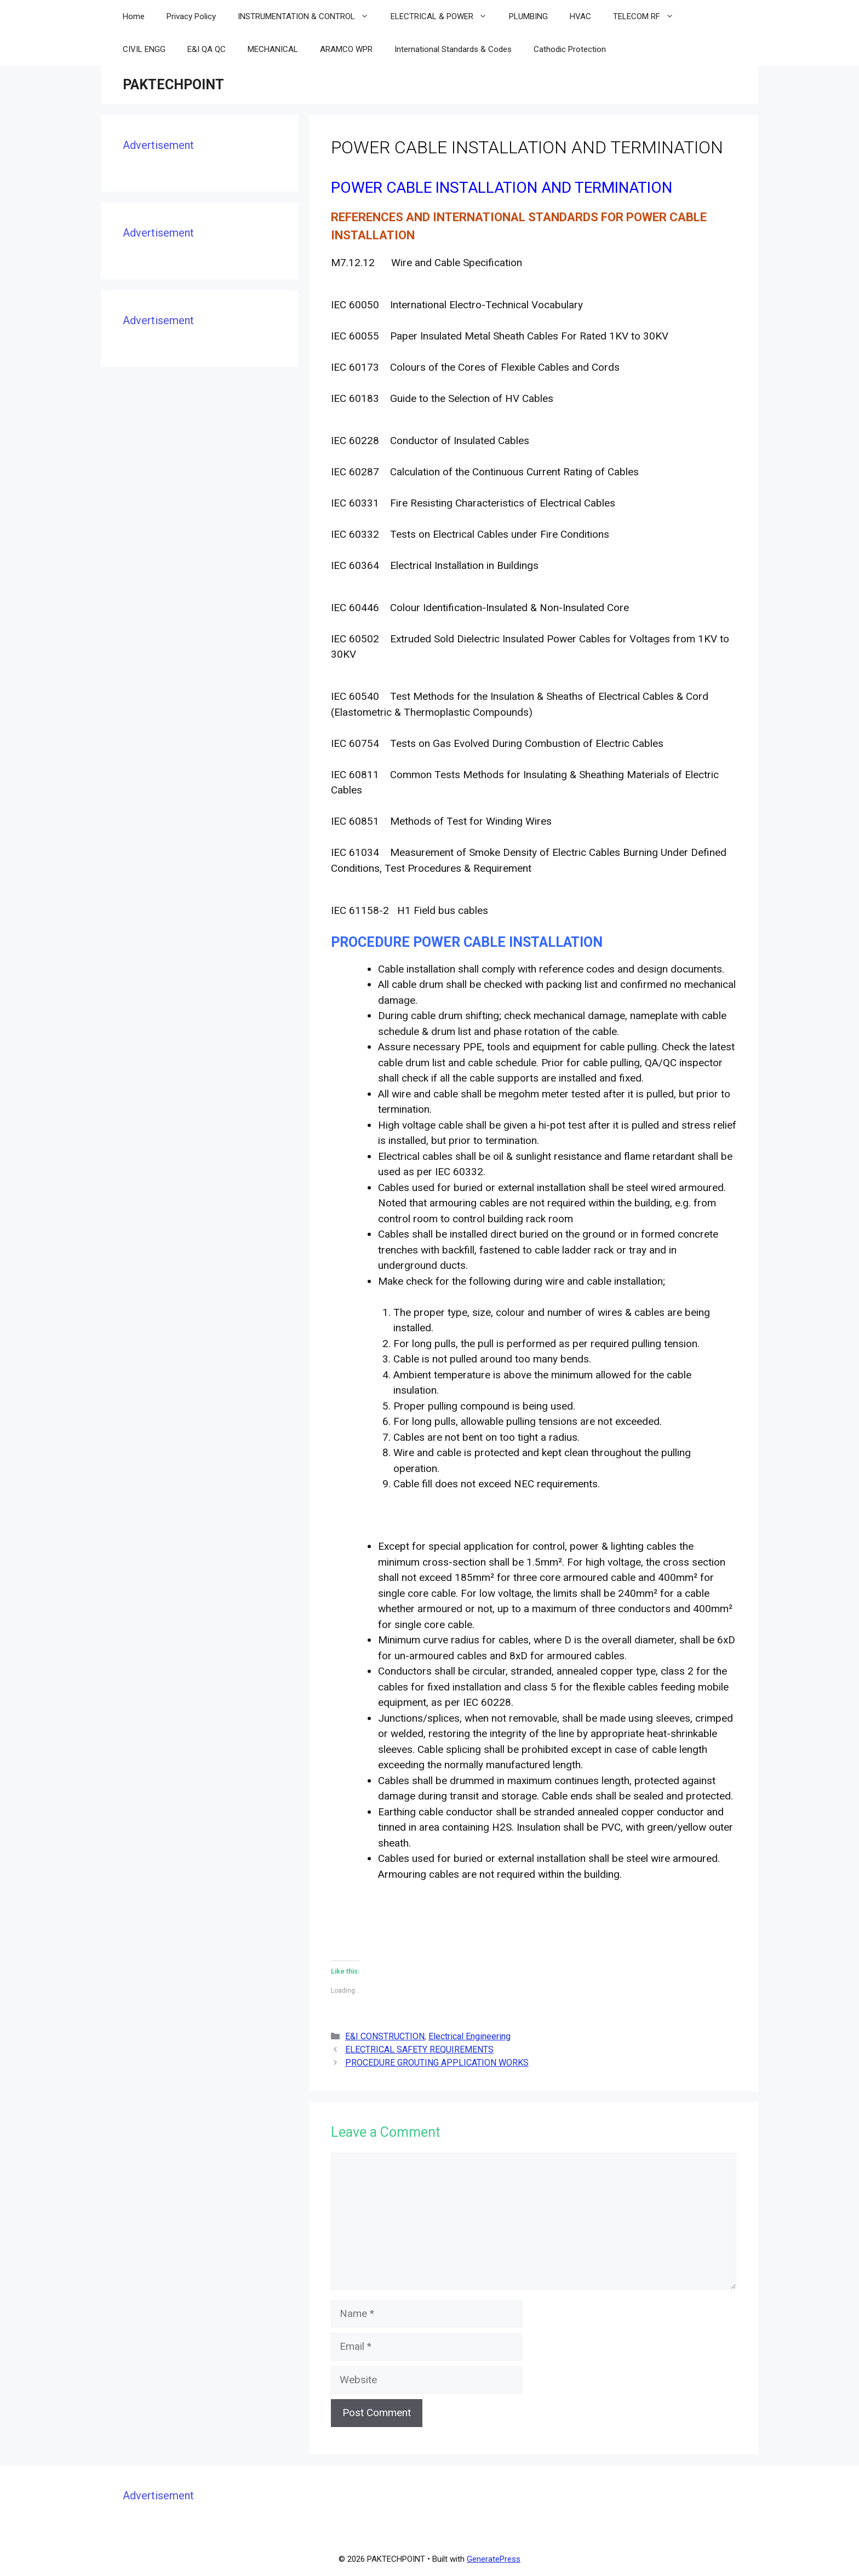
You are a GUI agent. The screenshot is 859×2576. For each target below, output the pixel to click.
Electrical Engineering (469, 2036)
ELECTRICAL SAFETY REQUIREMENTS (419, 2049)
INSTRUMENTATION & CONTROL (309, 16)
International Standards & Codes (453, 49)
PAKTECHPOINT (173, 85)
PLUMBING (528, 16)
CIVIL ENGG (144, 49)
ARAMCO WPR (346, 49)
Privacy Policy (191, 16)
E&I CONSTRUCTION (385, 2036)
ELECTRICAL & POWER (444, 16)
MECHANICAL (273, 49)
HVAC (580, 16)
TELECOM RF (649, 16)
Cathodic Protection (570, 49)
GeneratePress (493, 2559)
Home (134, 16)
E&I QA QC (206, 49)
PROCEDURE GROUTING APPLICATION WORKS (437, 2062)
